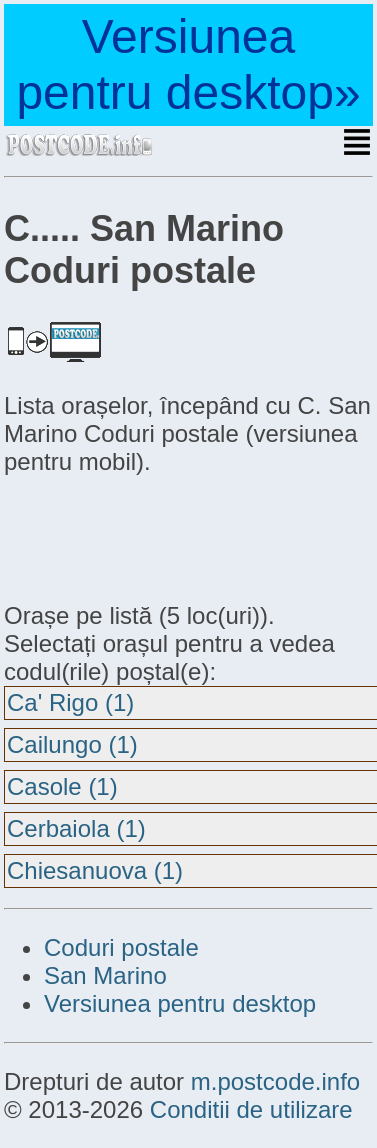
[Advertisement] (164, 536)
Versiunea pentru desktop (180, 1003)
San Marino (105, 975)
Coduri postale (121, 947)
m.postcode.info (275, 1081)
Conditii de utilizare (251, 1109)
